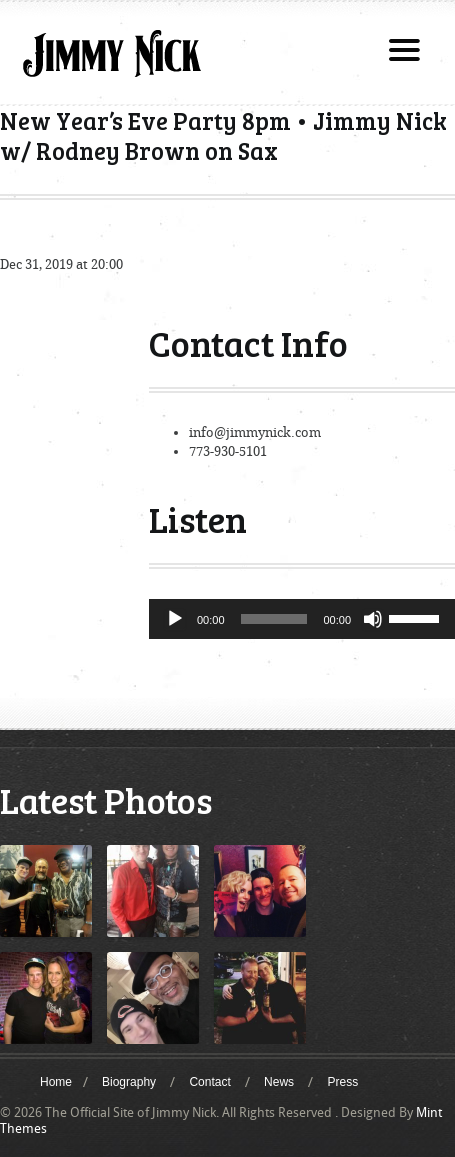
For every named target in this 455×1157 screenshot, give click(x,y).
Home (56, 1082)
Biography (129, 1082)
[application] (302, 619)
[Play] (175, 619)
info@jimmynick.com (255, 432)
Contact (209, 1082)
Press (342, 1082)
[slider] (274, 619)
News (279, 1082)
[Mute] (373, 619)
